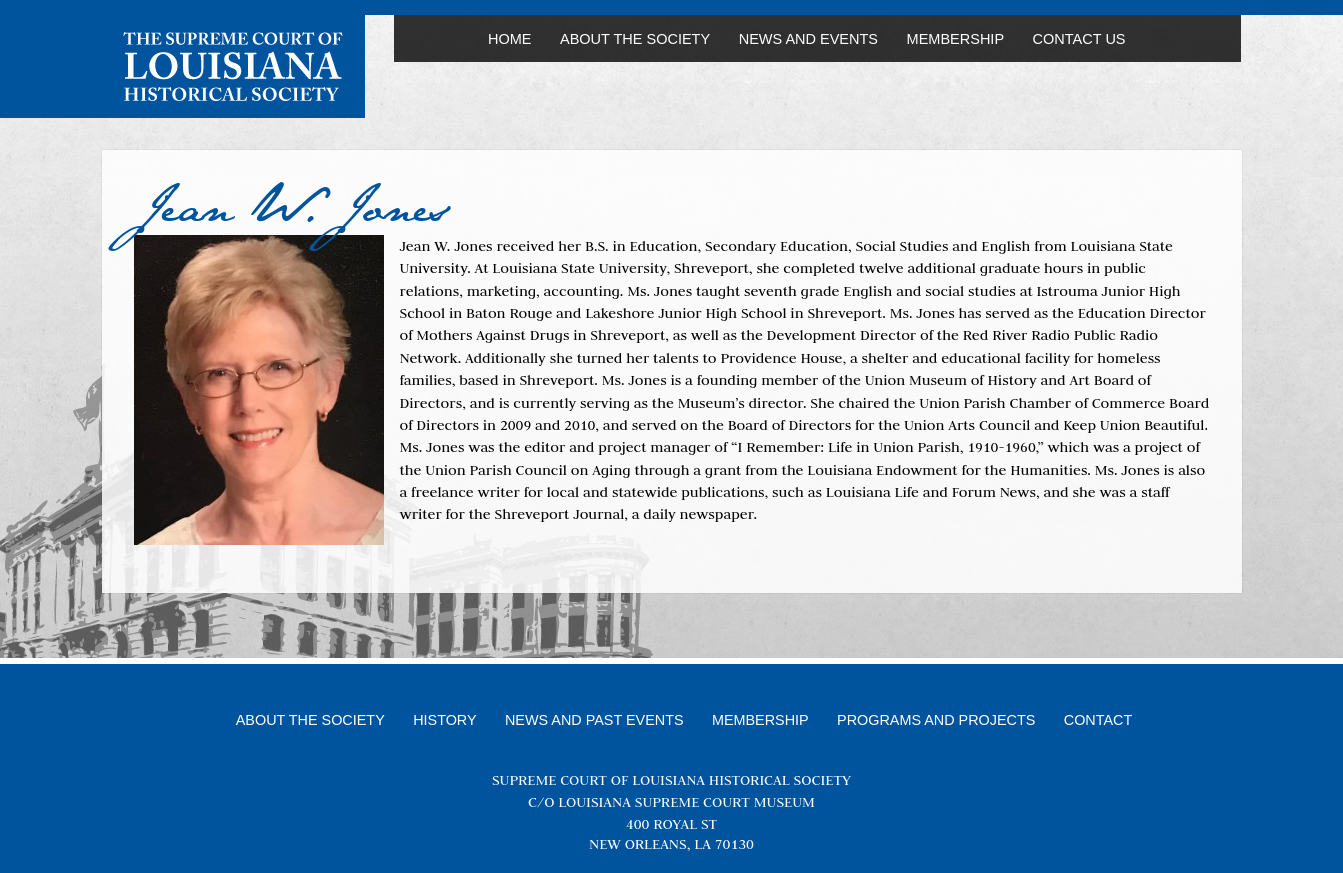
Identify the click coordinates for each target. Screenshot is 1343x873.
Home (510, 39)
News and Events (808, 39)
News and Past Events (594, 720)
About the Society (635, 39)
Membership (956, 39)
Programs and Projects (936, 720)
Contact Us (1079, 39)
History (444, 720)
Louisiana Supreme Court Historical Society (233, 67)
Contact (1098, 720)
